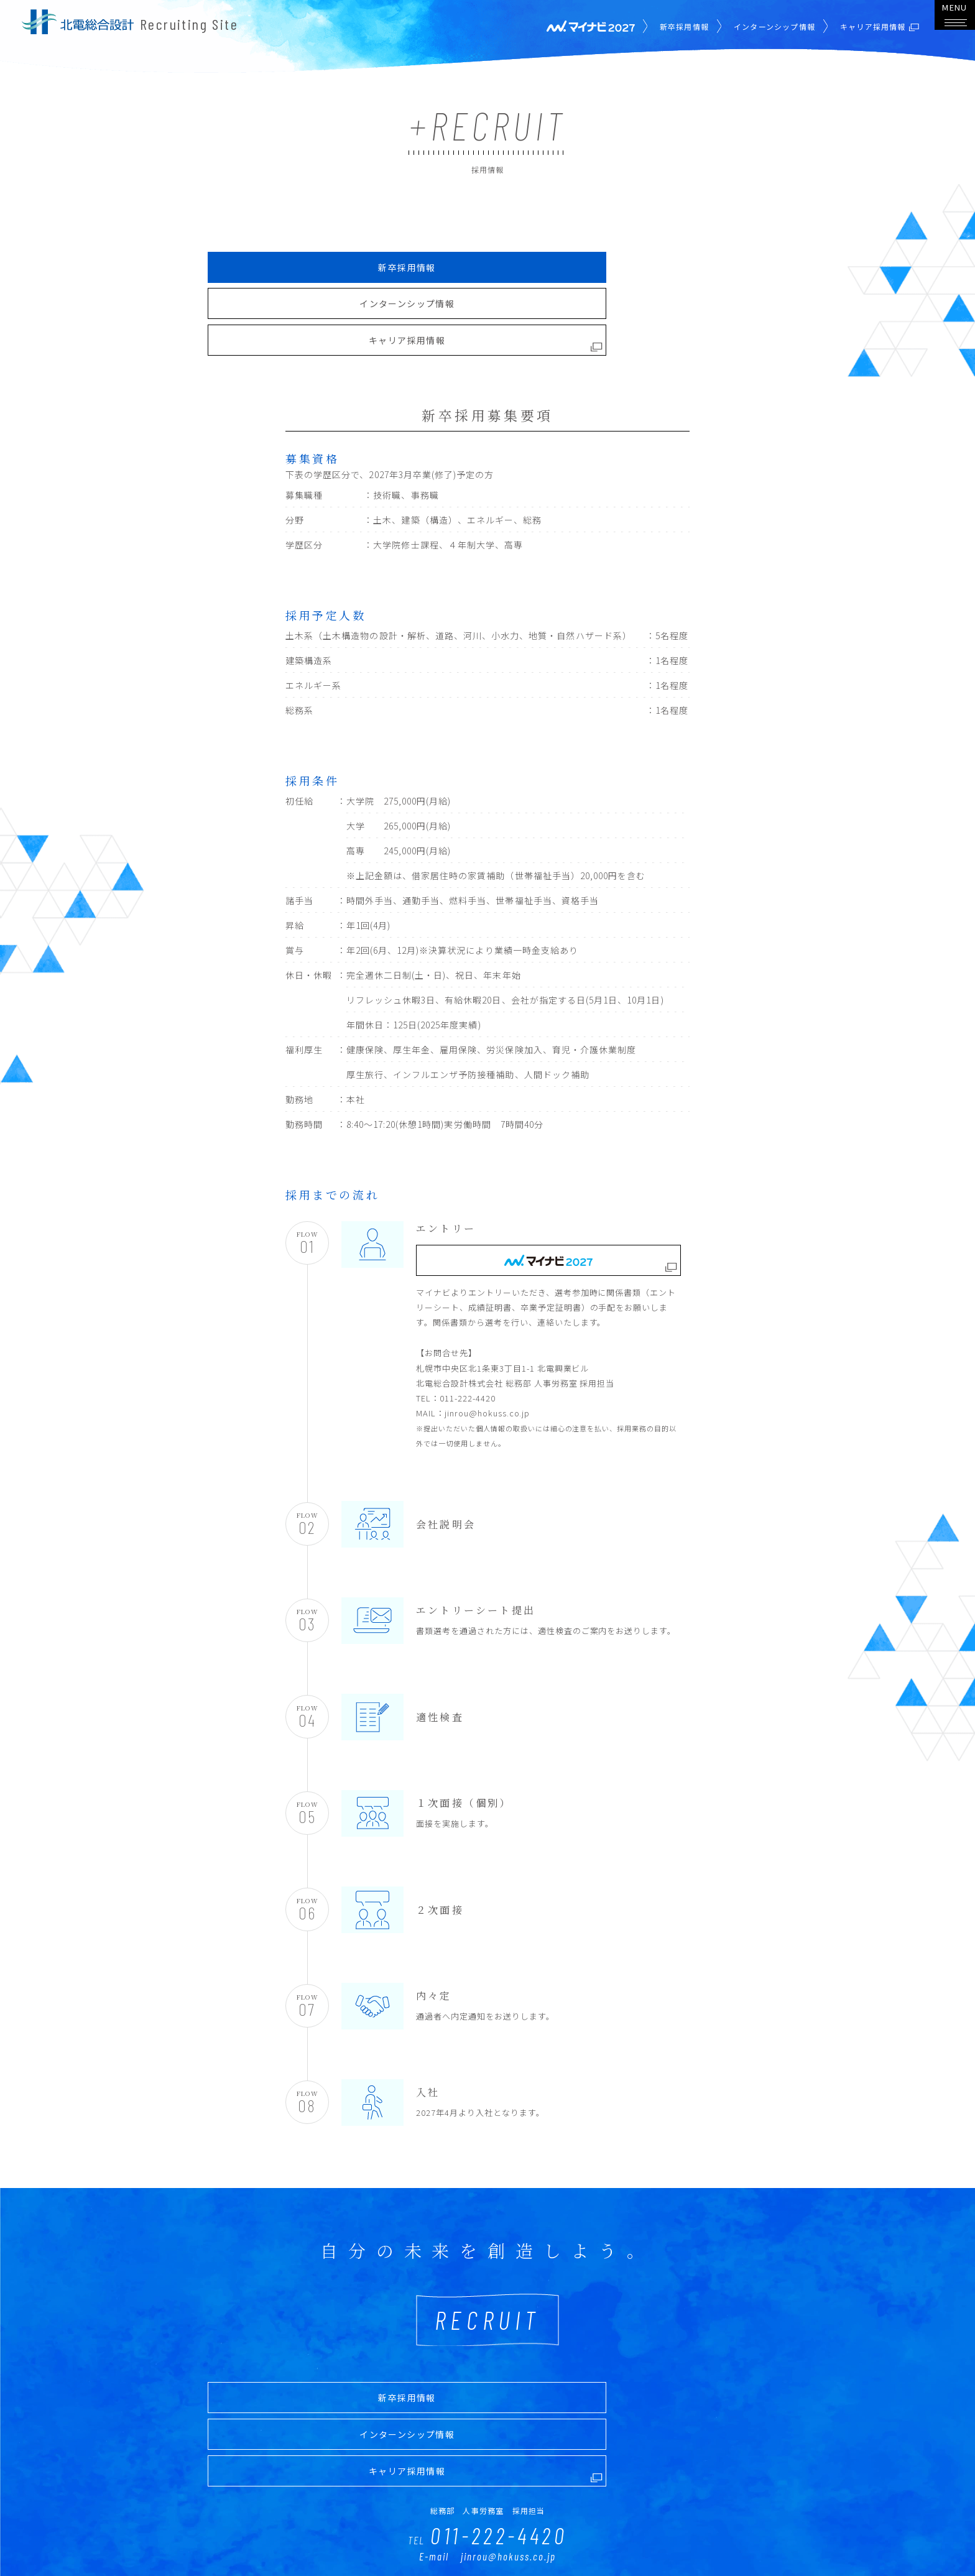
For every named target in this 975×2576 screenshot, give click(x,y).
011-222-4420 (487, 2380)
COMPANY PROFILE (649, 2530)
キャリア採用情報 (677, 262)
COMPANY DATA (553, 2530)
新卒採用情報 (671, 26)
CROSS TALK (471, 2530)
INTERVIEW (396, 2530)
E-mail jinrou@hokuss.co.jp (487, 2402)
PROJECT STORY (314, 2530)
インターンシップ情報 (761, 26)
